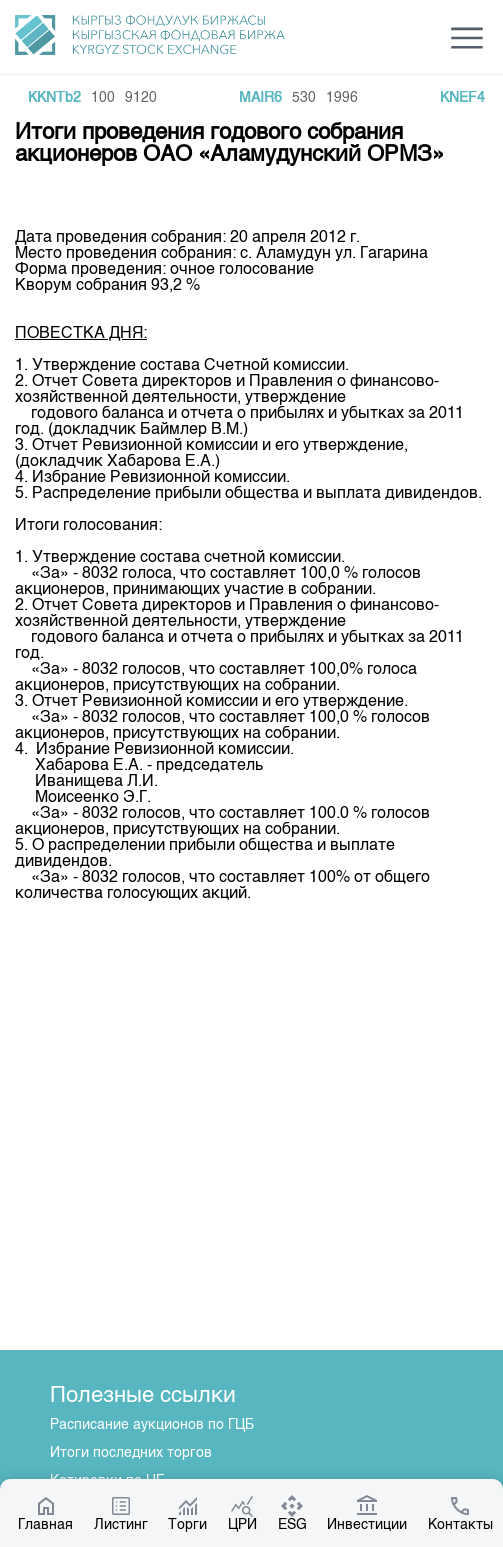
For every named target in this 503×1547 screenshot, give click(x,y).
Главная (45, 1513)
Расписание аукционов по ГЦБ (152, 1425)
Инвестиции (367, 1513)
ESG (292, 1513)
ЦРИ (242, 1513)
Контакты (460, 1513)
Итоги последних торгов (131, 1453)
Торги (187, 1513)
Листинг (121, 1513)
